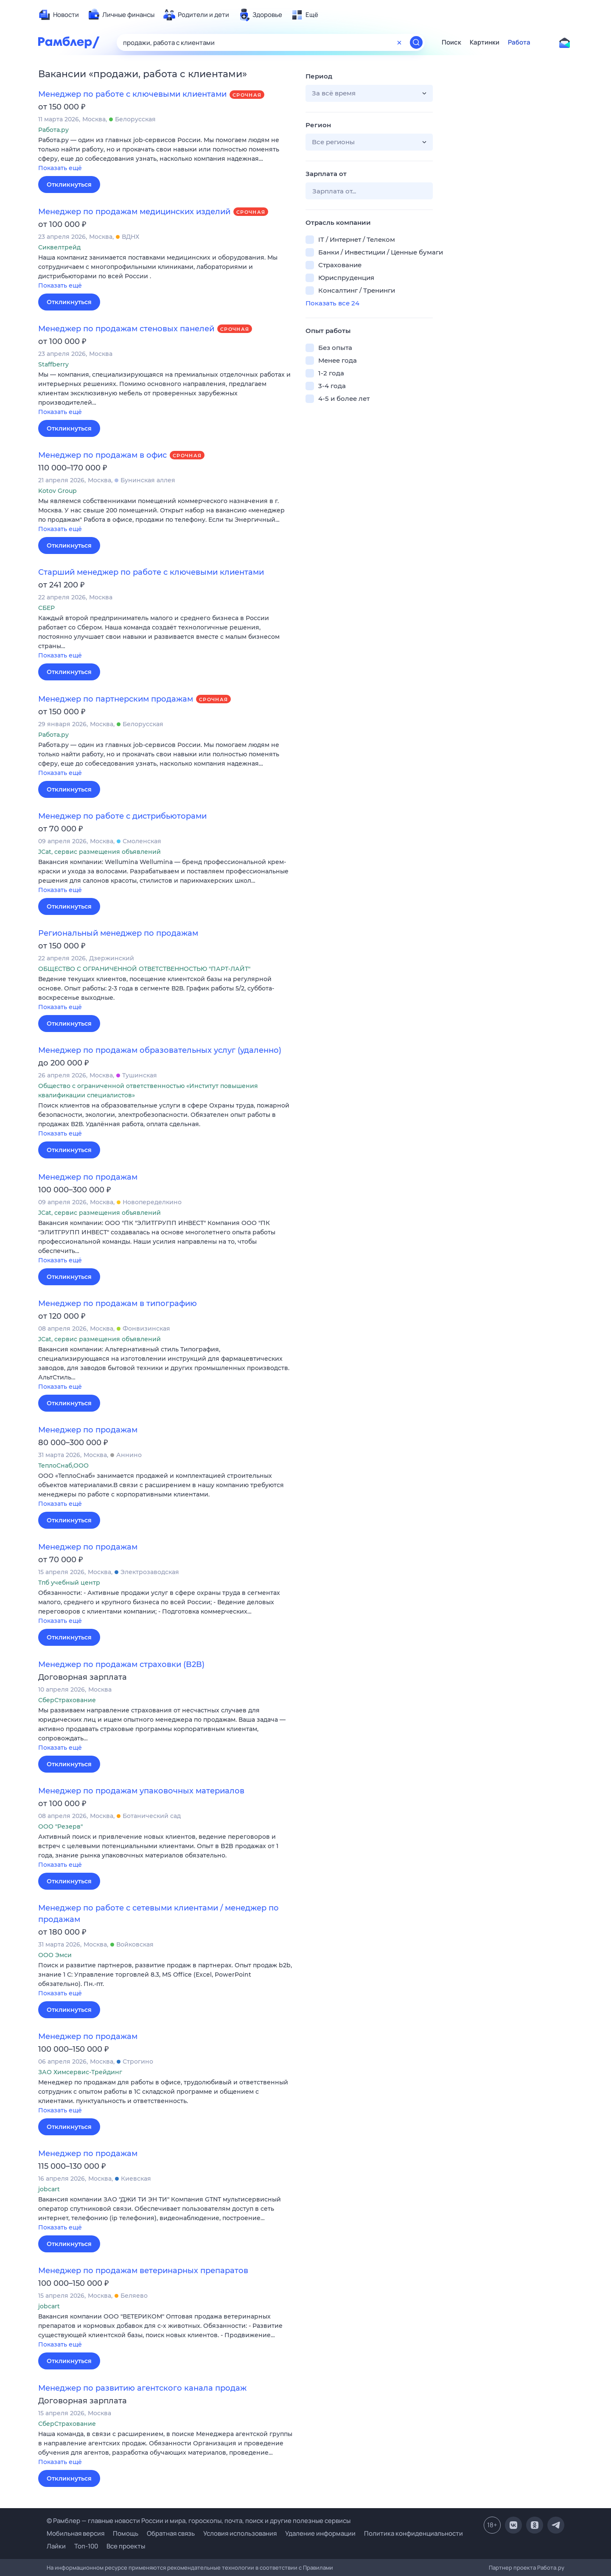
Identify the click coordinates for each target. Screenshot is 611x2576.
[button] (165, 154)
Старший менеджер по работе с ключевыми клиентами (151, 572)
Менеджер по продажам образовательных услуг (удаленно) (159, 1050)
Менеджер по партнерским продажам (115, 699)
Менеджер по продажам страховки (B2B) (121, 1664)
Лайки (56, 2546)
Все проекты (126, 2546)
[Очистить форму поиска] (399, 42)
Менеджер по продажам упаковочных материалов (141, 1791)
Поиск (451, 42)
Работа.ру (550, 2567)
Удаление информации (320, 2533)
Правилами (318, 2567)
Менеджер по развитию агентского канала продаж (142, 2388)
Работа (519, 42)
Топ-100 (86, 2546)
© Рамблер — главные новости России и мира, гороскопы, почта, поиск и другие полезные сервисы (198, 2520)
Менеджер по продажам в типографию (117, 1303)
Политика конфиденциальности (413, 2533)
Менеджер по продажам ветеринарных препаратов (143, 2270)
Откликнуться (69, 184)
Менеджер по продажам (87, 1177)
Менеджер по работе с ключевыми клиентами (132, 94)
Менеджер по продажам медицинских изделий (134, 211)
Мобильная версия (75, 2533)
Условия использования (240, 2533)
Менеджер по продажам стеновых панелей (126, 328)
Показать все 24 (332, 303)
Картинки (484, 42)
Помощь (125, 2533)
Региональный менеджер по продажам (118, 933)
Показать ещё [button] (60, 168)
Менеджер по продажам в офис (102, 455)
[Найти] (416, 42)
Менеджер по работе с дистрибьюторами (122, 816)
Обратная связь (171, 2533)
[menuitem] (58, 14)
